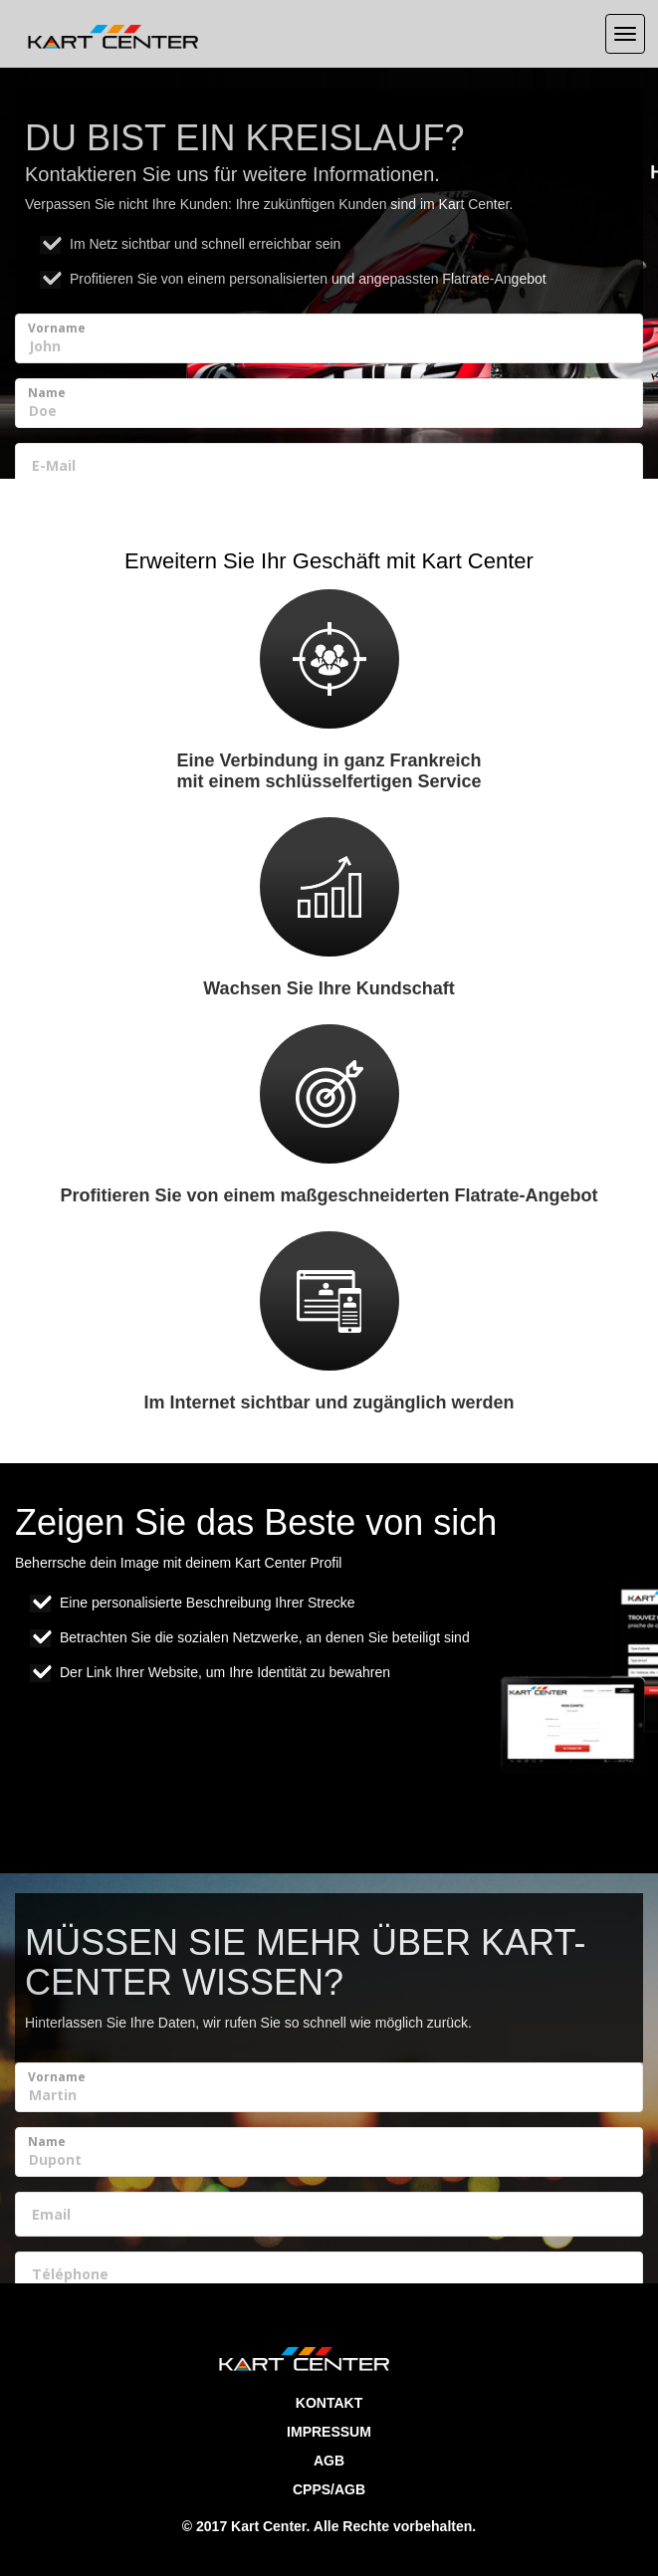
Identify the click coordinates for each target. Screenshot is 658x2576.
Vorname (57, 328)
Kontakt (329, 2403)
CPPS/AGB (329, 2489)
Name (47, 392)
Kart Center (268, 2526)
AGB (329, 2461)
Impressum (329, 2432)
